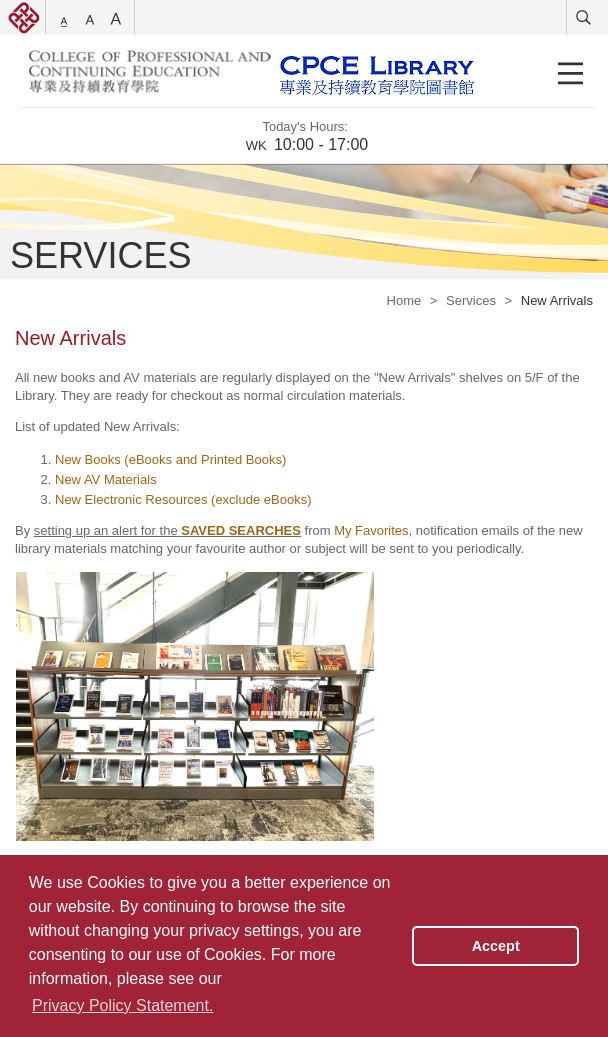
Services (471, 300)
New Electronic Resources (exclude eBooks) (183, 499)
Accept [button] (496, 946)
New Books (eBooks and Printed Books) (170, 459)
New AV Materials (106, 479)
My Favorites (371, 530)
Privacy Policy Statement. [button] (122, 1005)
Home (404, 300)
